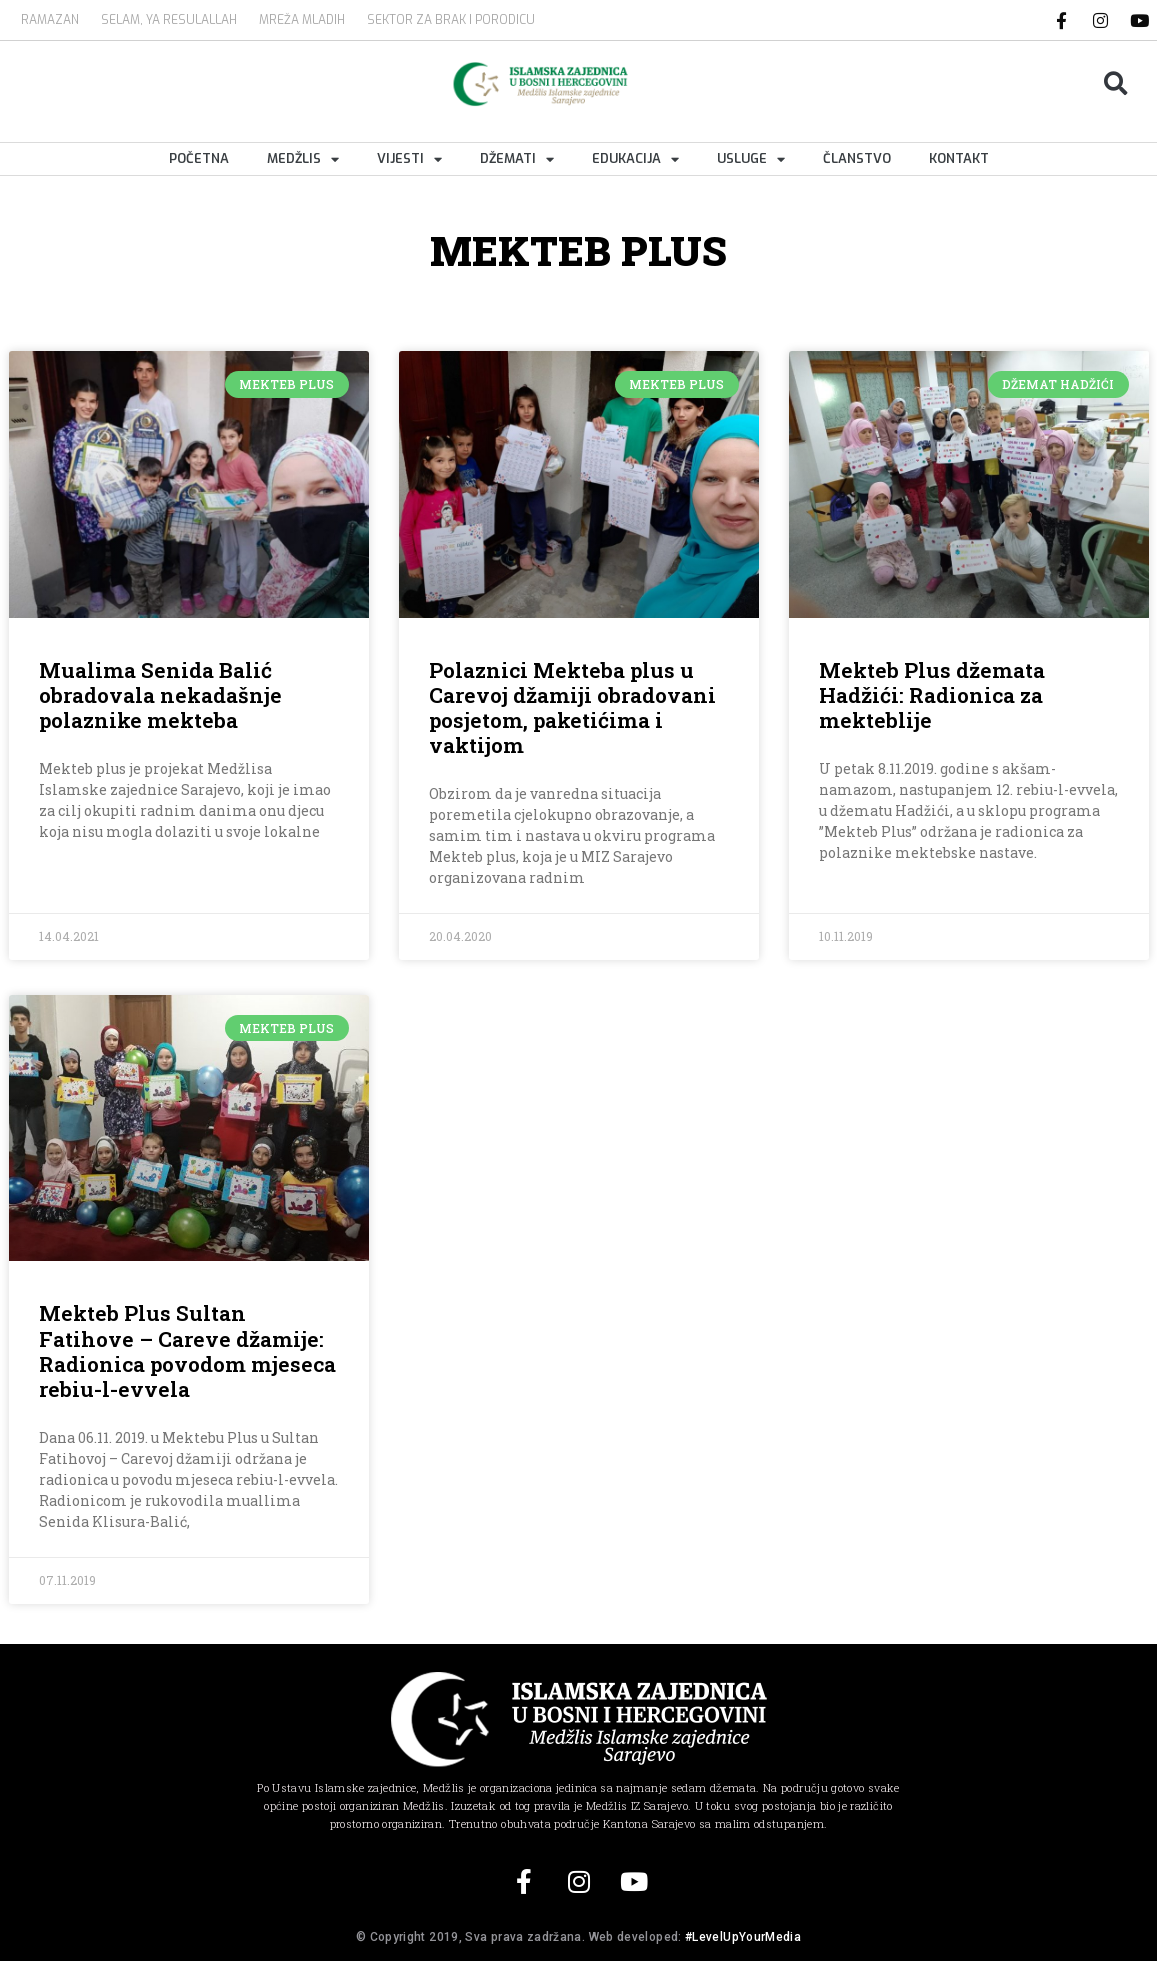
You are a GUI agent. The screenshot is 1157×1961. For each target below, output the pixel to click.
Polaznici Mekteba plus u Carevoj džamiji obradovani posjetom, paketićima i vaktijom (572, 708)
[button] (1115, 84)
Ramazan (50, 20)
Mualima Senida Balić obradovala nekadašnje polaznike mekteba (160, 695)
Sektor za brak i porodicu (451, 20)
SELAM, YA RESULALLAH (169, 20)
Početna (199, 158)
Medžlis (303, 159)
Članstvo (857, 158)
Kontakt (959, 158)
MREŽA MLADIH (302, 20)
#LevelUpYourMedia (743, 1937)
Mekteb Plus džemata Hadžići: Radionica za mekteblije (932, 695)
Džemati (517, 159)
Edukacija (635, 159)
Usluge (751, 159)
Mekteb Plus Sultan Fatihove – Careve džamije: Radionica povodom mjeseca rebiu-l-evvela (187, 1351)
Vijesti (409, 159)
